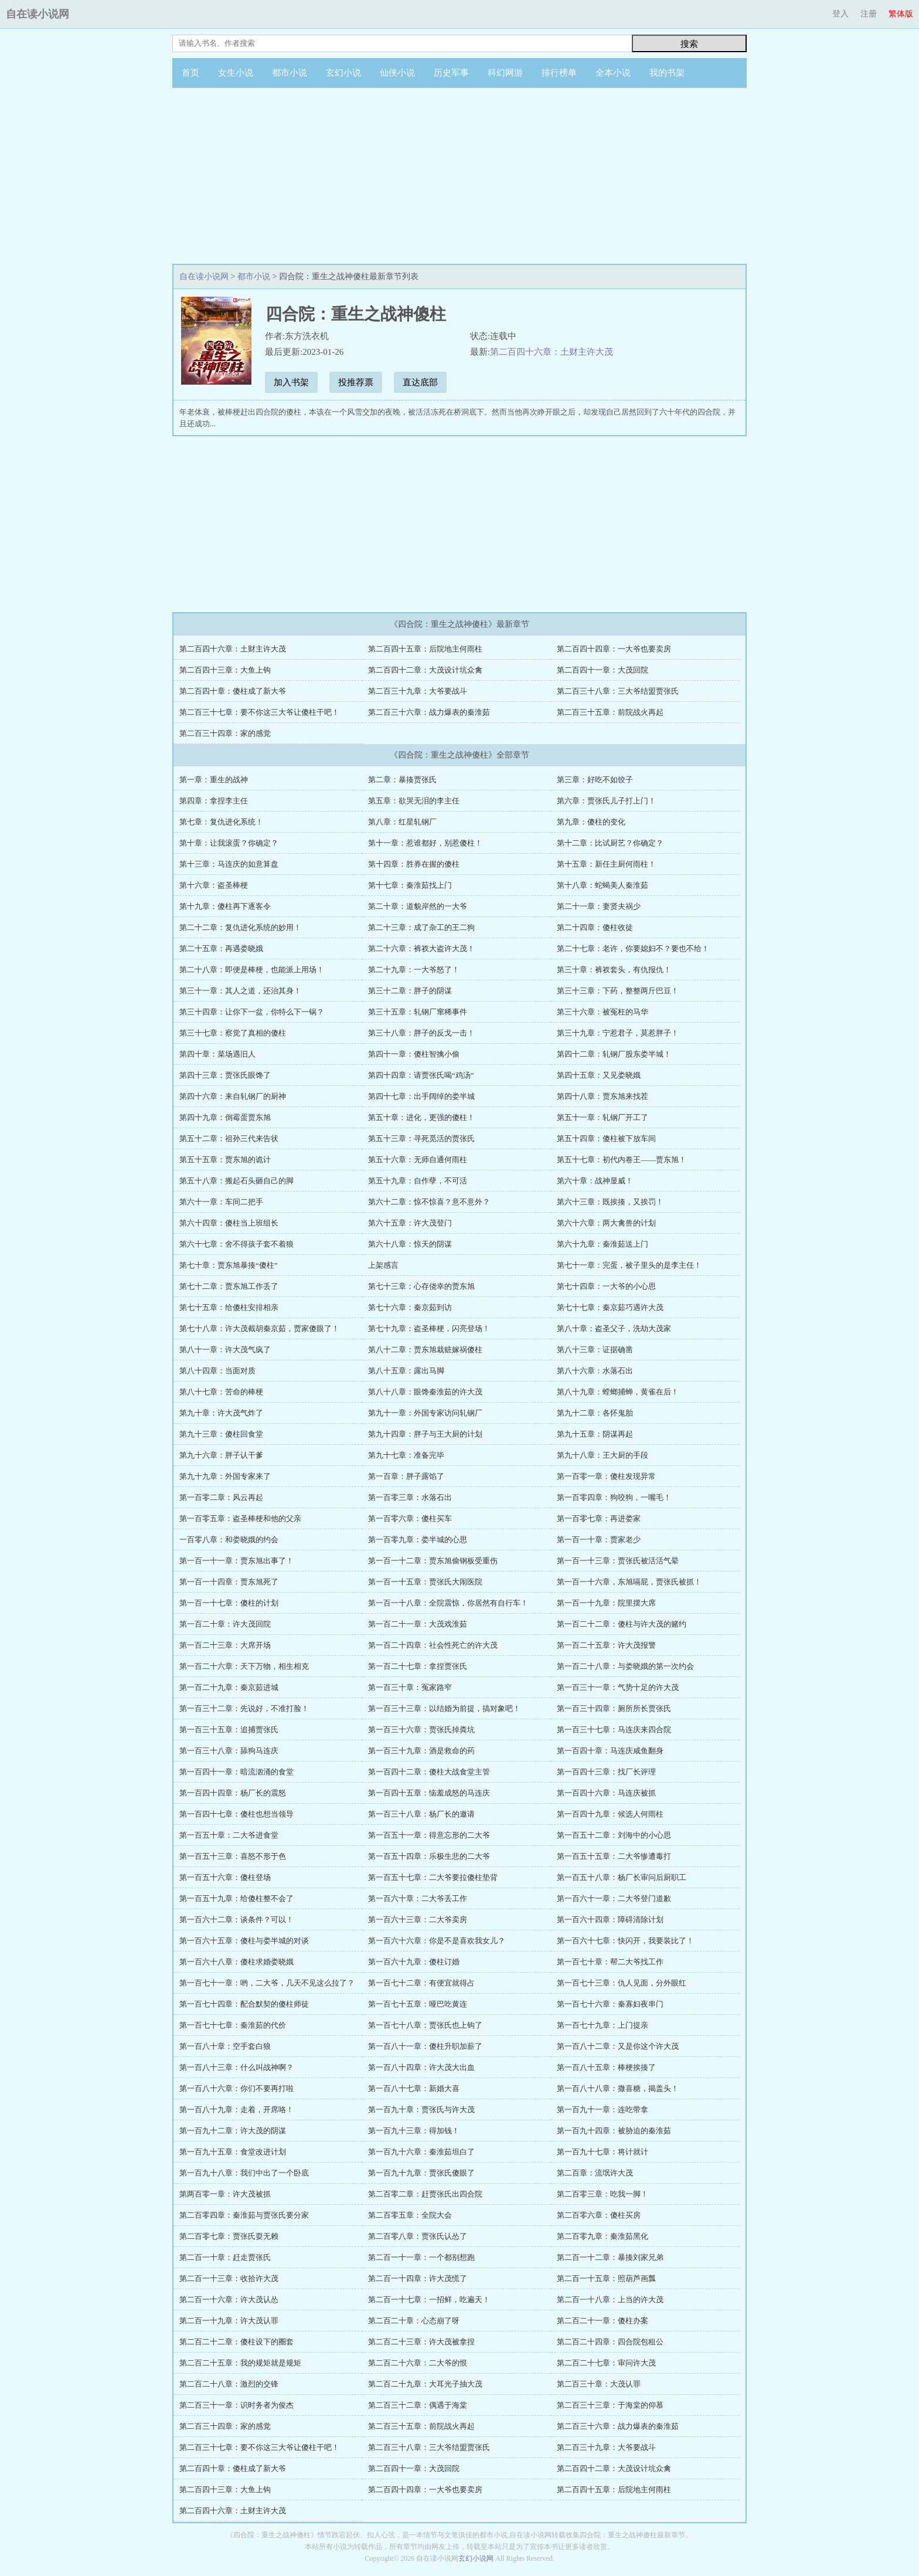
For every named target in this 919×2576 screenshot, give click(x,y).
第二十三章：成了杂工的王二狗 (421, 927)
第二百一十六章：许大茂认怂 (228, 2299)
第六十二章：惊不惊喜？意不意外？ (429, 1201)
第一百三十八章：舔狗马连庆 (228, 1750)
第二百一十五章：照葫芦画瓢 (606, 2278)
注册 (868, 13)
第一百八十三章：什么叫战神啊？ (236, 2067)
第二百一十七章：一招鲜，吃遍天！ (429, 2299)
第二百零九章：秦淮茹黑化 (602, 2236)
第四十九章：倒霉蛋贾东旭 (225, 1117)
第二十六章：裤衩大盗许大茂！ (421, 948)
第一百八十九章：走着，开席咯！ (236, 2109)
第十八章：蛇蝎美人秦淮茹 (602, 885)
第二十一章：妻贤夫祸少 (599, 906)
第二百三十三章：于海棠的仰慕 (610, 2405)
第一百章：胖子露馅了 (406, 1476)
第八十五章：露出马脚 (406, 1370)
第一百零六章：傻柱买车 (410, 1518)
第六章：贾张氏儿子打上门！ (606, 800)
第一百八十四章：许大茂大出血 (421, 2067)
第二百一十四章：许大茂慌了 (417, 2278)
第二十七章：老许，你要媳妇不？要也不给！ (633, 948)
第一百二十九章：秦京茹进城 (228, 1687)
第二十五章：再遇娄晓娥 (221, 948)
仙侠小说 (397, 72)
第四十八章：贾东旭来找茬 (602, 1096)
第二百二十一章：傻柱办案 (602, 2320)
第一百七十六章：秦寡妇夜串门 (610, 2004)
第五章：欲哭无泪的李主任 (414, 800)
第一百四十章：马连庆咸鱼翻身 (610, 1750)
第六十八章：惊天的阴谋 (410, 1244)
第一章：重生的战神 (213, 779)
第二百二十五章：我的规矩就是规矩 (240, 2362)
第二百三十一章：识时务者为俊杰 (236, 2405)
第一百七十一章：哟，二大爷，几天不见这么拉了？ (267, 1982)
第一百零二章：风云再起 (221, 1497)
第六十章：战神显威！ (595, 1180)
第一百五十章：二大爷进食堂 (228, 1835)
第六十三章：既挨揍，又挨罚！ (610, 1201)
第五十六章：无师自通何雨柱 (417, 1159)
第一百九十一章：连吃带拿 (602, 2109)
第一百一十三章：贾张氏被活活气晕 (618, 1560)
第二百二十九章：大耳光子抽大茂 (425, 2384)
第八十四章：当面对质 (217, 1370)
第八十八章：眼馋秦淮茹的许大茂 (425, 1391)
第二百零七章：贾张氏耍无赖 (228, 2236)
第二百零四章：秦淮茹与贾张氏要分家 (244, 2215)
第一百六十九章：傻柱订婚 (414, 1961)
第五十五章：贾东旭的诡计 (225, 1159)
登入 (840, 13)
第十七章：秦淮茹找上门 (410, 885)
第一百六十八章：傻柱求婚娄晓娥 (236, 1961)
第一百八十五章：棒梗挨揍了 (606, 2067)
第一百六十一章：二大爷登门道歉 (614, 1898)
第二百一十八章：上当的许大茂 (610, 2299)
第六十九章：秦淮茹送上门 (602, 1244)
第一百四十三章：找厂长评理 (606, 1771)
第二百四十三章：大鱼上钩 (225, 670)
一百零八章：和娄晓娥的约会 (228, 1539)
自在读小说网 (37, 14)
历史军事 (451, 72)
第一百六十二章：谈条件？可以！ (236, 1919)
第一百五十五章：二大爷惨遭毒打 (614, 1856)
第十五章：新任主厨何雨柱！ (606, 864)
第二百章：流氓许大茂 (595, 2172)
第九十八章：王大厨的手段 (602, 1455)
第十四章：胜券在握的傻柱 (414, 864)
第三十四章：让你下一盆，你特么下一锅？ (251, 1011)
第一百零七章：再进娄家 (599, 1518)
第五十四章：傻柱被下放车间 (606, 1138)
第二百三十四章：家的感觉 (225, 733)
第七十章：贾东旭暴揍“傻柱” (228, 1265)
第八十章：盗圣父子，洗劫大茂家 (614, 1328)
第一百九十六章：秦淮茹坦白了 (421, 2151)
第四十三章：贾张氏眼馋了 (225, 1075)
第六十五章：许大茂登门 (410, 1223)
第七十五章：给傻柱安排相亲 (228, 1307)
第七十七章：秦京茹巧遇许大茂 (610, 1307)
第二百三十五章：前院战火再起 (610, 712)
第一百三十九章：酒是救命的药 (421, 1750)
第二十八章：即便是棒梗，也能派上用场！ (251, 969)
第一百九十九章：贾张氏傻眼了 (421, 2172)
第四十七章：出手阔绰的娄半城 (421, 1096)
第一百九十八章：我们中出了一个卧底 (244, 2172)
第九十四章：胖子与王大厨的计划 (425, 1434)
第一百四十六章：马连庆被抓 (606, 1792)
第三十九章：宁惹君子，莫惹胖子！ (618, 1033)
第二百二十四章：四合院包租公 (610, 2341)
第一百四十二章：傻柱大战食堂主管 (429, 1771)
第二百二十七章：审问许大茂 (606, 2362)
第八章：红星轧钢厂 (402, 821)
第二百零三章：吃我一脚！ (602, 2194)
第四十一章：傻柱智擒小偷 (414, 1054)
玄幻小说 (343, 72)
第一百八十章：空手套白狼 (225, 2046)
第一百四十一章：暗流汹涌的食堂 (236, 1771)
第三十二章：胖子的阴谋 (410, 990)
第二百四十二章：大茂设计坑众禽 (425, 670)
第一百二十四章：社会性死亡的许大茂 (433, 1645)
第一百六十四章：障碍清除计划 (610, 1919)
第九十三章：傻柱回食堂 (221, 1434)
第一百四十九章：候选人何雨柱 (610, 1814)
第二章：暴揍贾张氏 (402, 779)
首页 (190, 72)
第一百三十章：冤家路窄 (410, 1687)
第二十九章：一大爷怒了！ (414, 969)
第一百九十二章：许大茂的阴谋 (232, 2130)
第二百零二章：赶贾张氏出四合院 (425, 2194)
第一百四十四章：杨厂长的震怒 (232, 1792)
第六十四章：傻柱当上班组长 (228, 1223)
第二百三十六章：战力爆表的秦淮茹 (429, 712)
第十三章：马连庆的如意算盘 (228, 864)
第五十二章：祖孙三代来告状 (228, 1138)
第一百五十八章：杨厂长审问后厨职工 (621, 1877)
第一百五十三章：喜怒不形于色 (232, 1856)
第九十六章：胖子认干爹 (221, 1455)
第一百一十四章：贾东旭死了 (228, 1581)
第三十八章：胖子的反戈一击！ (421, 1033)
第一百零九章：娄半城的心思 (417, 1539)
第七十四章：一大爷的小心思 (606, 1286)
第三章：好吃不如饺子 (595, 779)
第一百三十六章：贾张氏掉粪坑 (421, 1729)
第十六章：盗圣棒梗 (213, 885)
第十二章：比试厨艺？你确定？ (610, 843)
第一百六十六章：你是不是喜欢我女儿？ (436, 1940)
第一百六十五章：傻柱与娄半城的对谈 (244, 1940)
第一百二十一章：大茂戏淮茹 (417, 1624)
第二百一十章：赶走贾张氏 (225, 2257)
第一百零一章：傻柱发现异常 (606, 1476)
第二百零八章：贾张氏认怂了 (417, 2236)
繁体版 (901, 13)
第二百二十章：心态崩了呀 (414, 2320)
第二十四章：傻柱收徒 (595, 927)
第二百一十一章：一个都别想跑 (421, 2257)
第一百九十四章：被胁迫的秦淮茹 (614, 2130)
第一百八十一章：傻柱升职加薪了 (425, 2046)
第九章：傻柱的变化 (591, 821)
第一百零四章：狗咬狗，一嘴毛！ (614, 1497)
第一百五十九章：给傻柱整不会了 (236, 1898)
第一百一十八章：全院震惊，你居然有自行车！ (448, 1602)
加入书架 (291, 382)
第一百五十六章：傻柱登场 (225, 1877)
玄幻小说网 (475, 2558)
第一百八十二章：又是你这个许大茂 (618, 2046)
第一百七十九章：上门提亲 (602, 2025)
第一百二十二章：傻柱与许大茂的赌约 (621, 1624)
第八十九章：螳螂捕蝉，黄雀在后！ (618, 1391)
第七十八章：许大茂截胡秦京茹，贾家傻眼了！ (259, 1328)
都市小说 (289, 72)
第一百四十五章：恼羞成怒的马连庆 (429, 1792)
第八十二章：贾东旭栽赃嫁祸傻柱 (425, 1349)
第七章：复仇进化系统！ (221, 821)
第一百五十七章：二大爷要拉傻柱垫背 (433, 1877)
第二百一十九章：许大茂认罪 (228, 2320)
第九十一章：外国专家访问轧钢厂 (425, 1413)
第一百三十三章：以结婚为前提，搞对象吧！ (444, 1708)
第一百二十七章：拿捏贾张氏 (417, 1666)
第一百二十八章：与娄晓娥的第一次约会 (625, 1666)
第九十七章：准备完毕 (406, 1455)
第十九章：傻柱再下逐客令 (225, 906)
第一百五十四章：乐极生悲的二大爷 (429, 1856)
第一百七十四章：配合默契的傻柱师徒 (244, 2004)
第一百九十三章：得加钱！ (414, 2130)
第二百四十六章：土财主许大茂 (551, 352)
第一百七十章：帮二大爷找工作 (610, 1961)
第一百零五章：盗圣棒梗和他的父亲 (240, 1518)
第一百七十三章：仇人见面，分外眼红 (621, 1982)
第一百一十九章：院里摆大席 (606, 1602)
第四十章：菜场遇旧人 (217, 1054)
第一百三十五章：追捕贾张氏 (228, 1729)
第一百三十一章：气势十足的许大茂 (618, 1687)
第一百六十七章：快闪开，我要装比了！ (625, 1940)
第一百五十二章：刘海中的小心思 (614, 1835)
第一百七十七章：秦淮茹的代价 (232, 2025)
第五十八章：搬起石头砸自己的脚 (236, 1180)
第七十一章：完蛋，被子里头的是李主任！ (629, 1265)
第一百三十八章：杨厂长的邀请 (421, 1814)
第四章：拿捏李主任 (213, 800)
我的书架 (667, 72)
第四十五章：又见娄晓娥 (599, 1075)
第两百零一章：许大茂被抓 (225, 2194)
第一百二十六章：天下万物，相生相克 (244, 1666)
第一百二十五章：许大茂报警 (606, 1645)
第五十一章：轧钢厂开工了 (602, 1117)
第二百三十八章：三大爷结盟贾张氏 (618, 691)
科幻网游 (505, 72)
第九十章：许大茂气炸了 (221, 1413)
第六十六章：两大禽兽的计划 (606, 1223)
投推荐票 (355, 382)
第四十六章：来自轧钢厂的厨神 (232, 1096)
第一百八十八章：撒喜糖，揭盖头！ (618, 2088)
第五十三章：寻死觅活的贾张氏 (421, 1138)
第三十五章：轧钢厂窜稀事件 (417, 1011)
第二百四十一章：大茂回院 (602, 670)
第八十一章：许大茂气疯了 (225, 1349)
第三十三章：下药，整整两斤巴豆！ (618, 990)
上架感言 (383, 1265)
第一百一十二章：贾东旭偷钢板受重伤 (433, 1560)
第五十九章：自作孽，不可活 (417, 1180)
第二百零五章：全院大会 (410, 2215)
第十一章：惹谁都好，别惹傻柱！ (425, 843)
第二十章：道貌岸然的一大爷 (417, 906)
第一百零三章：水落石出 (410, 1497)
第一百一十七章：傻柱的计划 (228, 1602)
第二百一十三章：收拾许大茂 (228, 2278)
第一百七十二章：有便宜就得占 (421, 1982)
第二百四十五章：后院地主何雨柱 (425, 648)
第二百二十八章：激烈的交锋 (228, 2384)
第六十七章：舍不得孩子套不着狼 (236, 1244)
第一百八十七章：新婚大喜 (414, 2088)
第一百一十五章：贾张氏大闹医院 (425, 1581)
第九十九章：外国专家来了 (225, 1476)
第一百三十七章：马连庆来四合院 (614, 1729)
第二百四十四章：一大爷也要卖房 (614, 648)
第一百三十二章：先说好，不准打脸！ (244, 1708)
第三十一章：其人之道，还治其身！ (240, 990)
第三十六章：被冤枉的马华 (602, 1011)
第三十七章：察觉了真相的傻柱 (232, 1033)
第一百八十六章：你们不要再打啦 (236, 2088)
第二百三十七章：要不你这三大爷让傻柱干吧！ (259, 712)
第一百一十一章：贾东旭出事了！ (236, 1560)
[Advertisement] (459, 176)
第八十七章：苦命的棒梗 (221, 1391)
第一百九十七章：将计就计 (602, 2151)
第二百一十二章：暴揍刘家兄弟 (610, 2257)
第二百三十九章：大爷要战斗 (417, 691)
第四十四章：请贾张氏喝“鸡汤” (421, 1075)
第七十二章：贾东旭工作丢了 (228, 1286)
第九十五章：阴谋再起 (595, 1434)
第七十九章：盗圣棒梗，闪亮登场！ (429, 1328)
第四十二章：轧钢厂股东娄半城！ (614, 1054)
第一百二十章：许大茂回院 (225, 1624)
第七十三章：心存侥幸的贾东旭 (421, 1286)
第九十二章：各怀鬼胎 (595, 1413)
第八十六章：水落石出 (595, 1370)
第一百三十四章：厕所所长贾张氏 (614, 1708)
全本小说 (613, 72)
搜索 (689, 44)
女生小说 (235, 72)
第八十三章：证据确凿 (595, 1349)
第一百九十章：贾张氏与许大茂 (421, 2109)
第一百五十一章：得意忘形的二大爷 (429, 1835)
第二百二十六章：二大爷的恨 (417, 2362)
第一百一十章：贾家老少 (599, 1539)
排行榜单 (559, 72)
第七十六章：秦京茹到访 (410, 1307)
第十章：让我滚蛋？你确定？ (228, 843)
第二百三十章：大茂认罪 (599, 2384)
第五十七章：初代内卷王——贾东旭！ (621, 1159)
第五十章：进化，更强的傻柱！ (421, 1117)
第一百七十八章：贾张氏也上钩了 (425, 2025)
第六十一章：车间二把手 (221, 1201)
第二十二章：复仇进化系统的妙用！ (240, 927)
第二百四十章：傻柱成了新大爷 (232, 691)
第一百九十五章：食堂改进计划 (232, 2151)
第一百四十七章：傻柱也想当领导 (236, 1814)
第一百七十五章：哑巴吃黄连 (417, 2004)
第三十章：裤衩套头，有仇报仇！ (614, 969)
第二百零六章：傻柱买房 (599, 2215)
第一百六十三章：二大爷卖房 (417, 1919)
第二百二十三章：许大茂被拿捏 (421, 2341)
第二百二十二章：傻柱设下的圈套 (236, 2341)
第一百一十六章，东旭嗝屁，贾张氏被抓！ (629, 1581)
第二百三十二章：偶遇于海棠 (417, 2405)
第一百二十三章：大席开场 (225, 1645)
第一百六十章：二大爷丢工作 (417, 1898)
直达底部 (420, 382)
